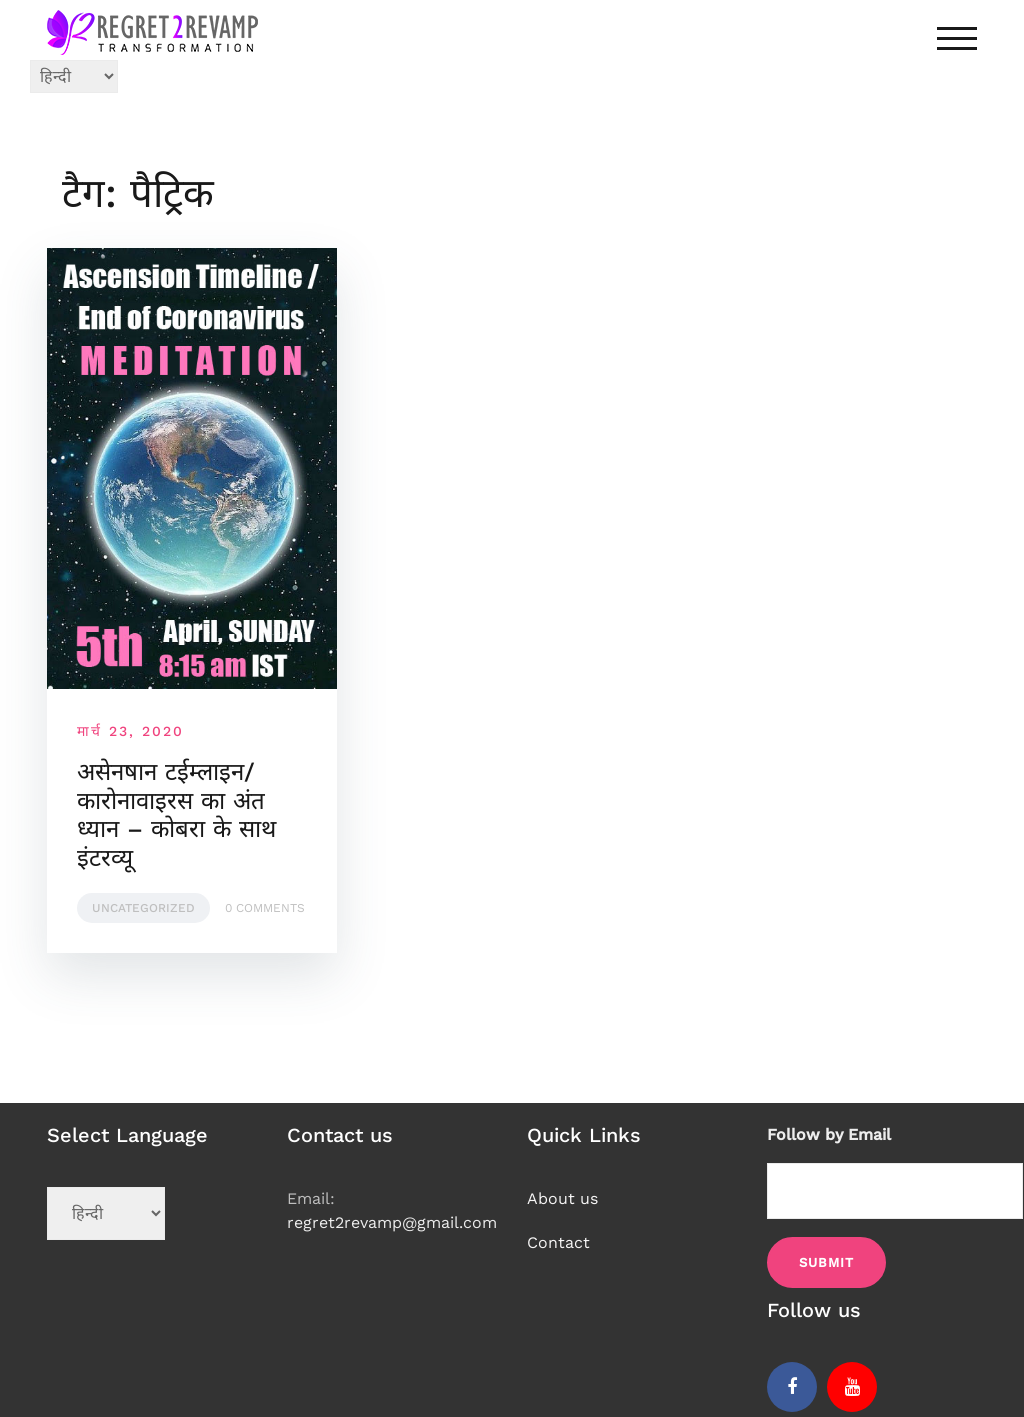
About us (562, 1198)
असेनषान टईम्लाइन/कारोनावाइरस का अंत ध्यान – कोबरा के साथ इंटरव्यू (176, 815)
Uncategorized (143, 908)
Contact (558, 1242)
